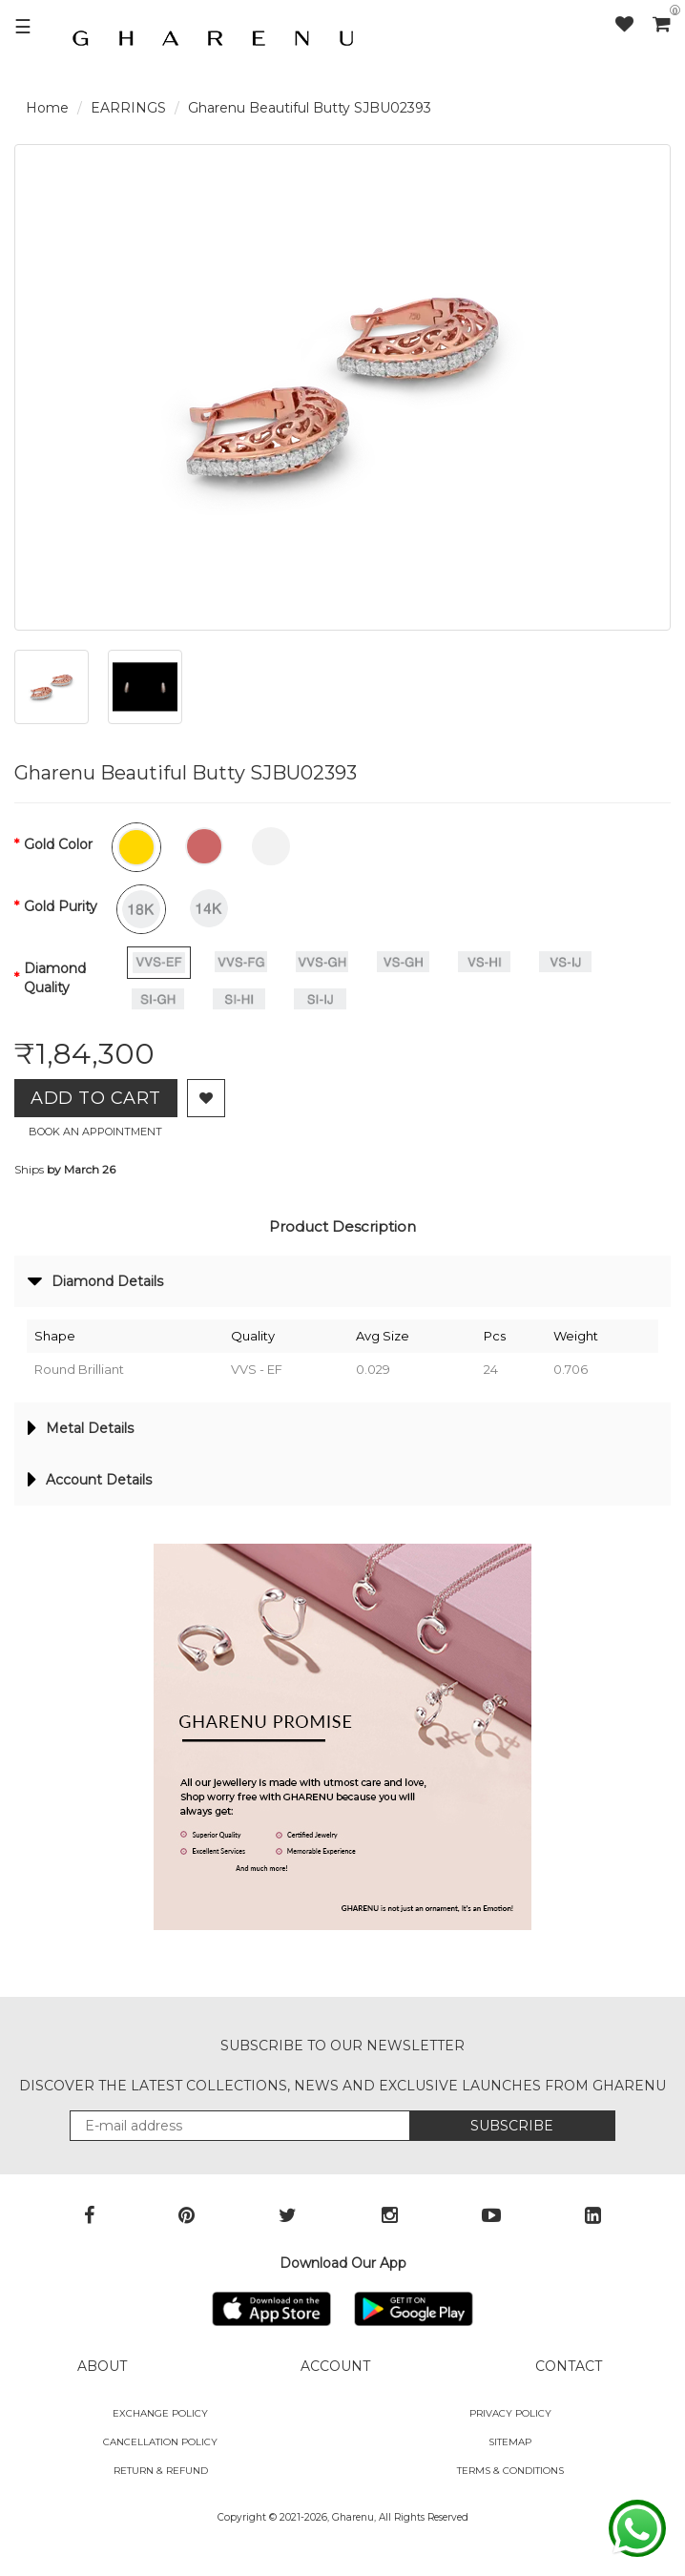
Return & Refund (161, 2470)
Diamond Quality (55, 978)
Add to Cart (96, 1098)
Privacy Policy (510, 2413)
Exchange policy (160, 2413)
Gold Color (58, 844)
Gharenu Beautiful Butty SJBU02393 (309, 107)
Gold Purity (60, 906)
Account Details (90, 1479)
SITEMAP (509, 2442)
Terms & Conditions (510, 2470)
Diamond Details (95, 1281)
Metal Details (81, 1428)
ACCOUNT (335, 2366)
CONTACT (568, 2366)
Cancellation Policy (160, 2442)
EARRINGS (128, 107)
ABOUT (102, 2366)
